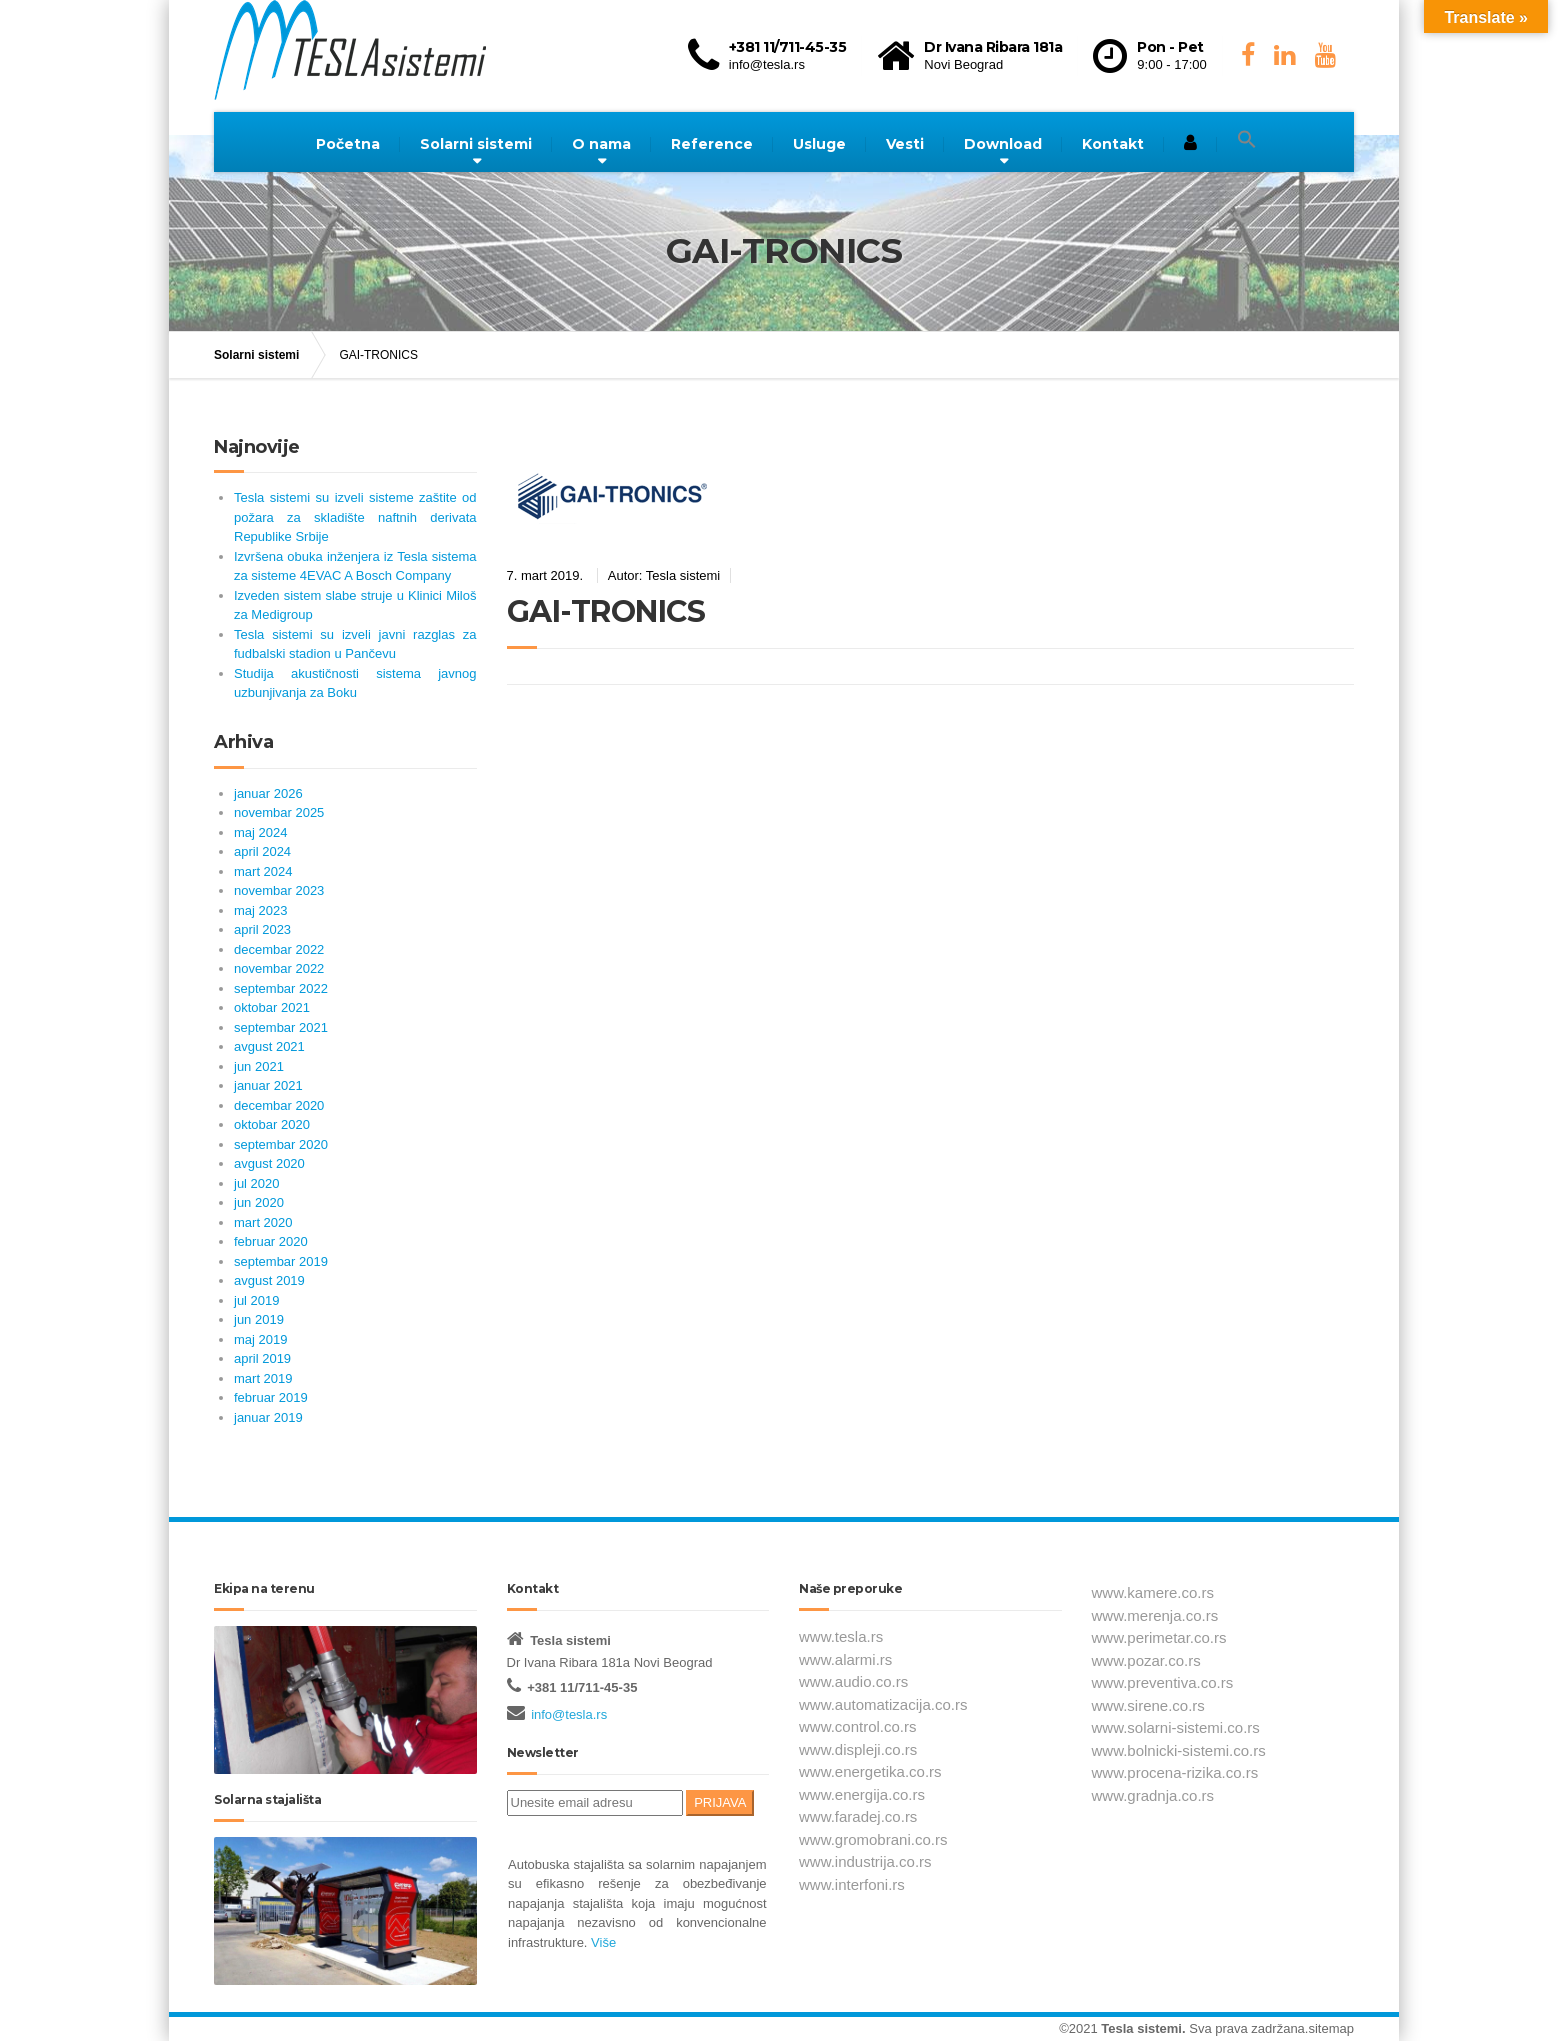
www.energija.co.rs (862, 1794)
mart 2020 (263, 1222)
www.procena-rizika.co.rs (1175, 1772)
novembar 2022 (279, 968)
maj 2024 (260, 832)
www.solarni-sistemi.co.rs (1176, 1727)
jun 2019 (259, 1319)
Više (601, 1942)
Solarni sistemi (476, 144)
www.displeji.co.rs (858, 1749)
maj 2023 (260, 910)
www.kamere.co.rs (1153, 1592)
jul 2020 (257, 1183)
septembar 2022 (281, 988)
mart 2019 (263, 1378)
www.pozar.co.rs (1146, 1660)
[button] (1247, 140)
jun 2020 (259, 1202)
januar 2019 (268, 1417)
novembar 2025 (279, 812)
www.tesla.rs (841, 1636)
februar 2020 (271, 1241)
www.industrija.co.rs (865, 1861)
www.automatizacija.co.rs (883, 1704)
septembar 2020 (281, 1144)
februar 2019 (271, 1397)
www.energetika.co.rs (870, 1771)
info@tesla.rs (569, 1714)
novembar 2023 (279, 890)
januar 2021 (268, 1085)
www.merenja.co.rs (1155, 1615)
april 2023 (262, 929)
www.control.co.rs (858, 1726)
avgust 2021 (269, 1046)
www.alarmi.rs (845, 1659)
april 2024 (262, 851)
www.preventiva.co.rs (1163, 1682)
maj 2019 (260, 1339)
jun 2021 (259, 1066)
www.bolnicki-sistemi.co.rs (1179, 1750)
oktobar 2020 (272, 1124)
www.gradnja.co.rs (1153, 1795)
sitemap (1331, 2028)
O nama (601, 144)
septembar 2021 (281, 1027)
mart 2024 (263, 871)
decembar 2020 (279, 1105)
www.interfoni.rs (852, 1884)
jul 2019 (257, 1300)
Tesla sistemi (1141, 2028)
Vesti (905, 144)
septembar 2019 (281, 1261)
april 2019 (262, 1358)
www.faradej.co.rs (858, 1816)
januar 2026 (268, 793)
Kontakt (1113, 144)
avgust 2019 (269, 1280)
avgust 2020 (269, 1163)
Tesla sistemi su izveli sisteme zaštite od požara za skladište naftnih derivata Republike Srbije (355, 517)
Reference (712, 144)
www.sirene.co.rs (1148, 1705)
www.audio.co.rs (853, 1681)
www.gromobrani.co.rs (873, 1839)
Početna (348, 144)
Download (1003, 144)
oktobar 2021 (272, 1007)
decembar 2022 (279, 949)
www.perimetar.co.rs (1159, 1637)
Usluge (819, 144)
